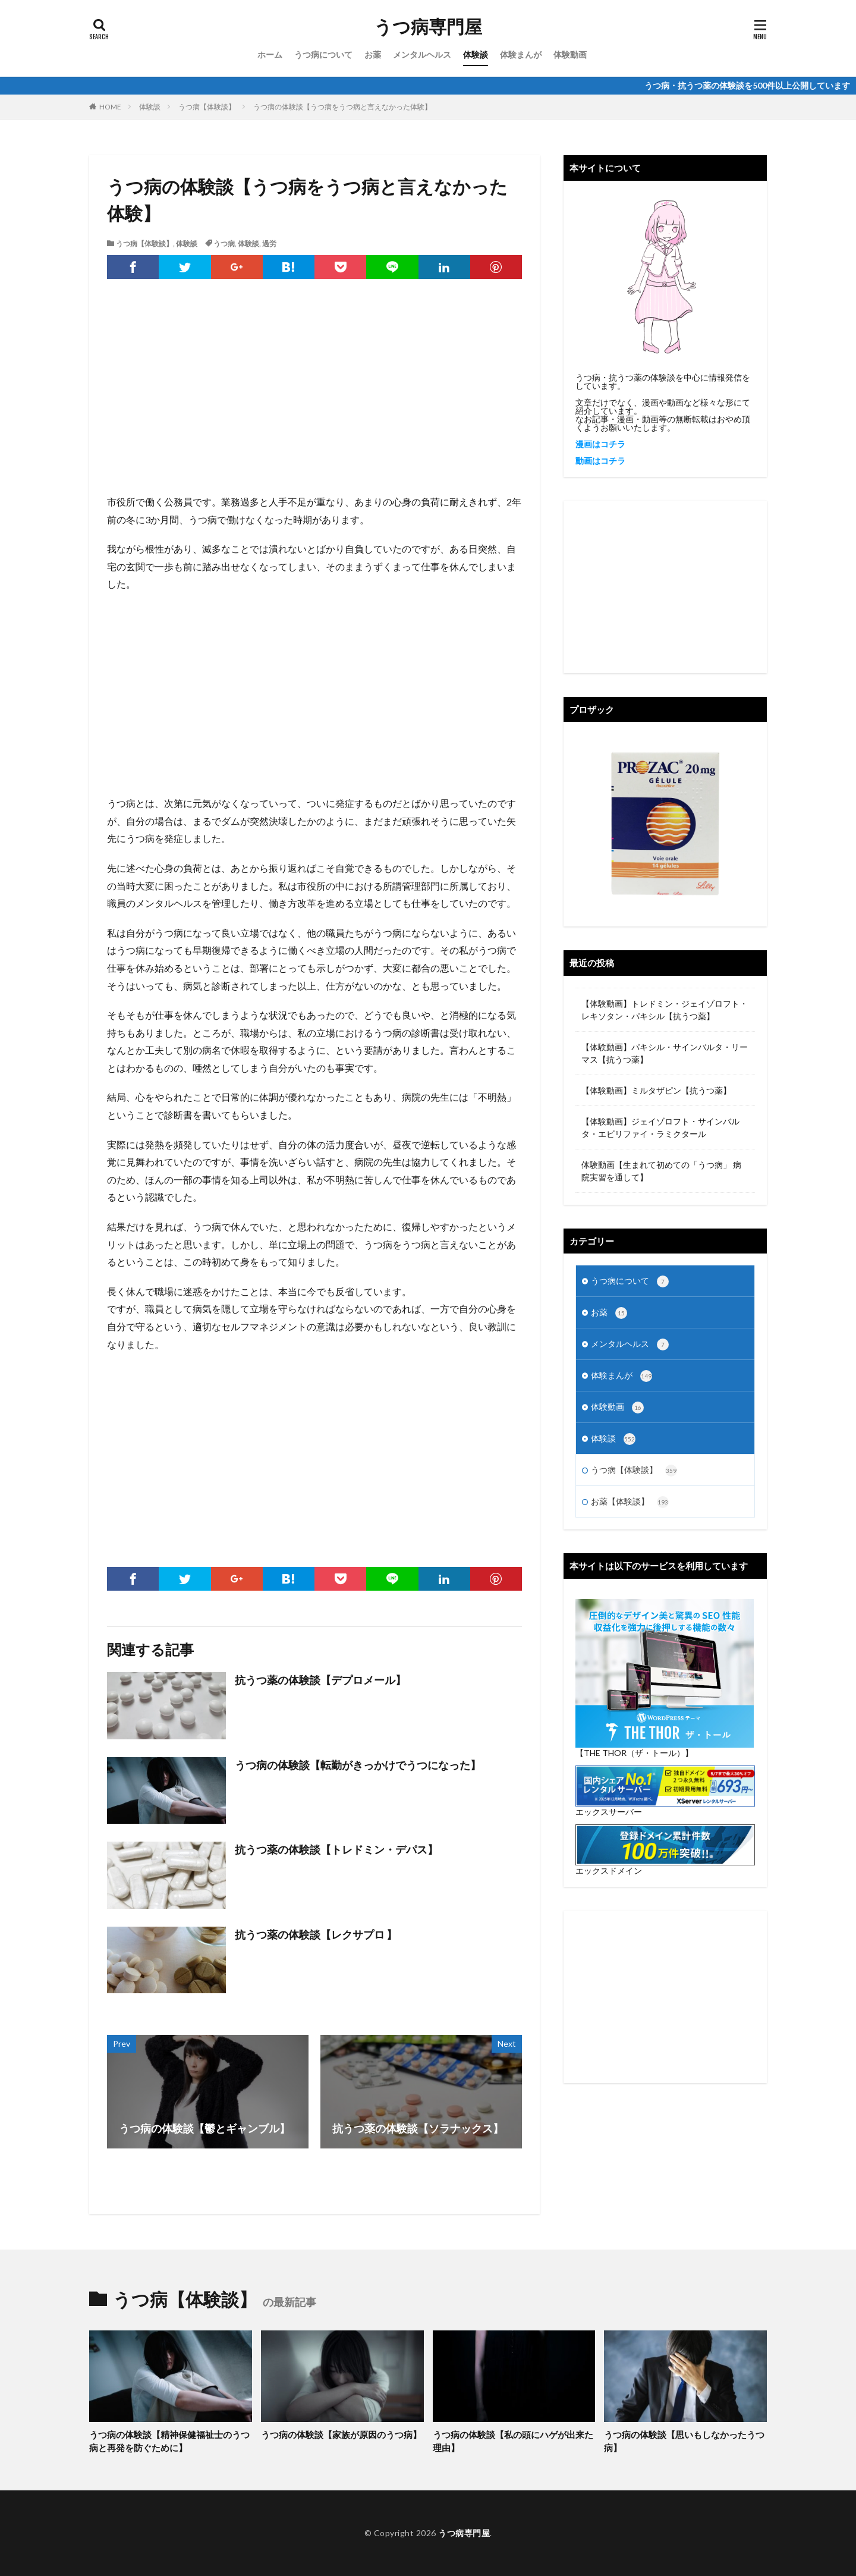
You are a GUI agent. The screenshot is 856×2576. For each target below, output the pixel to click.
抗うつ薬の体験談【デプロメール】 (320, 1679)
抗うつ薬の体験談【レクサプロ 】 (316, 1934)
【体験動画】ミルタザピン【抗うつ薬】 (656, 1090)
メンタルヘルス (422, 54)
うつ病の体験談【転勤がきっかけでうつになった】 (358, 1764)
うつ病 (224, 243)
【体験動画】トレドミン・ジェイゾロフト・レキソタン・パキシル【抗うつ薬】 (664, 1009)
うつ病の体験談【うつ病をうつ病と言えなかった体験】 (342, 106)
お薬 (372, 54)
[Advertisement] (314, 398)
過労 (269, 243)
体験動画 (570, 54)
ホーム (269, 54)
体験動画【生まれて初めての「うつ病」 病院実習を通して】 (661, 1171)
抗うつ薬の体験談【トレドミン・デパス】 (336, 1849)
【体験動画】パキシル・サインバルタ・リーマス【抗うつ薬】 (664, 1053)
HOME (110, 106)
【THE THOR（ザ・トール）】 (634, 1753)
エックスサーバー (608, 1812)
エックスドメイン (608, 1870)
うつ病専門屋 (428, 27)
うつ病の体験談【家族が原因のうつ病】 (341, 2434)
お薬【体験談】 (630, 1502)
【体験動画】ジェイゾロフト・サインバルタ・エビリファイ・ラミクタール (660, 1127)
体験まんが (521, 54)
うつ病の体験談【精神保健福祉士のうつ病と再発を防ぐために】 (169, 2441)
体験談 (475, 54)
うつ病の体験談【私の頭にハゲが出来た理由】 (513, 2441)
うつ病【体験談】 (206, 106)
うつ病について (323, 54)
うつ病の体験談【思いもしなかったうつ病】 (684, 2441)
